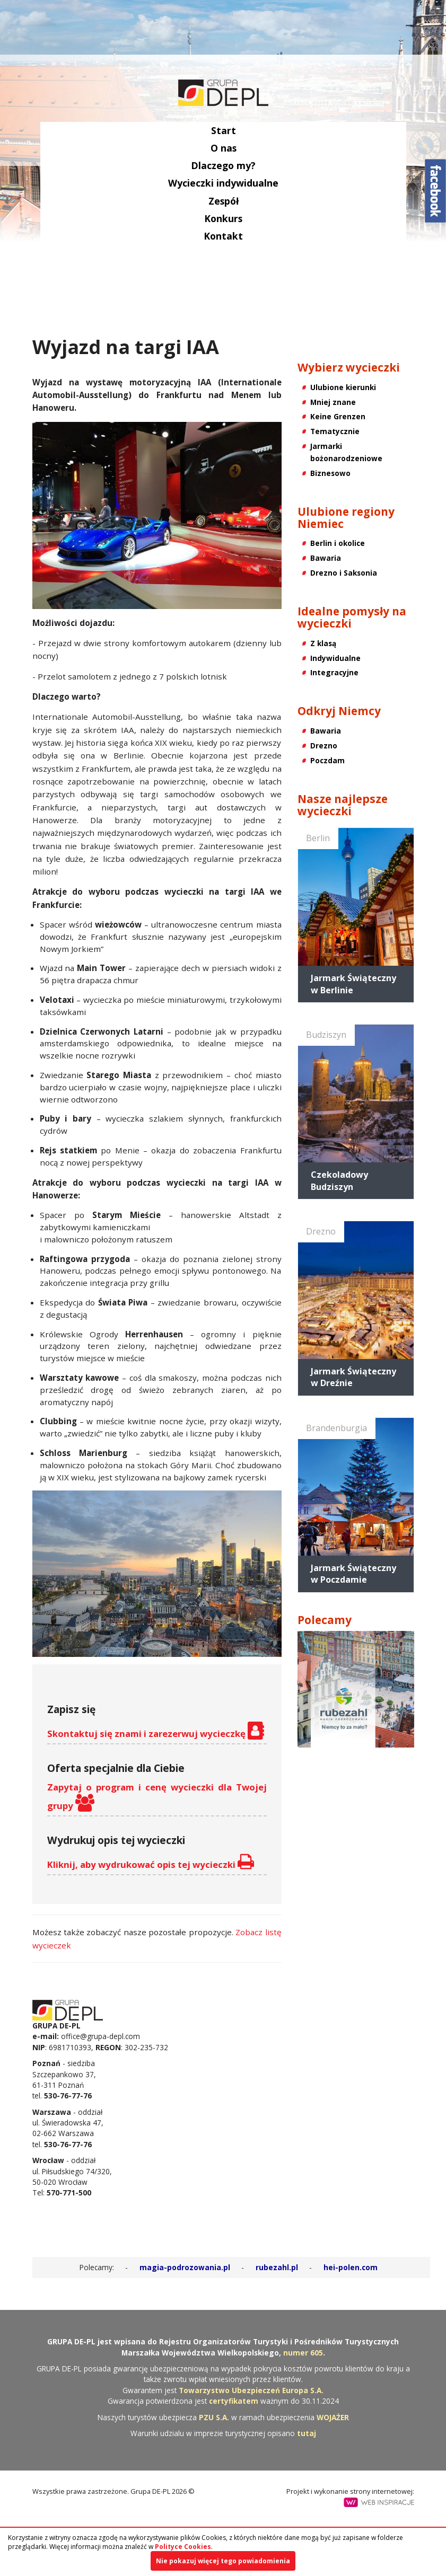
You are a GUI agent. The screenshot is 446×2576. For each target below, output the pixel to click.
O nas (223, 148)
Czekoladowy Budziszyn (339, 1180)
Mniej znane (333, 402)
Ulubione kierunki (343, 387)
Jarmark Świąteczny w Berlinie (353, 983)
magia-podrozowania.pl (184, 2267)
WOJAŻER (333, 2417)
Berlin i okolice (337, 543)
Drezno (323, 745)
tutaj (306, 2433)
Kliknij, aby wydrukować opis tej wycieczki (150, 1862)
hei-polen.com (350, 2267)
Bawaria (325, 558)
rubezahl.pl (277, 2267)
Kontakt (223, 236)
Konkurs (223, 218)
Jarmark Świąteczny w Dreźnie (353, 1377)
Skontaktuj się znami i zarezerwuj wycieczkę (155, 1731)
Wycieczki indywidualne (223, 183)
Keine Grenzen (337, 416)
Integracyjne (334, 672)
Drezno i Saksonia (343, 573)
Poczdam (327, 760)
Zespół (223, 201)
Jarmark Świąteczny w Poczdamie (353, 1573)
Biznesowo (330, 473)
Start (223, 130)
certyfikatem (233, 2401)
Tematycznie (335, 431)
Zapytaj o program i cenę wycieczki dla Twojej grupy (157, 1796)
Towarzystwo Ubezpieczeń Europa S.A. (251, 2390)
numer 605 (303, 2353)
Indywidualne (335, 658)
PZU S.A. (214, 2417)
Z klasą (323, 643)
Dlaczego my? (223, 165)
